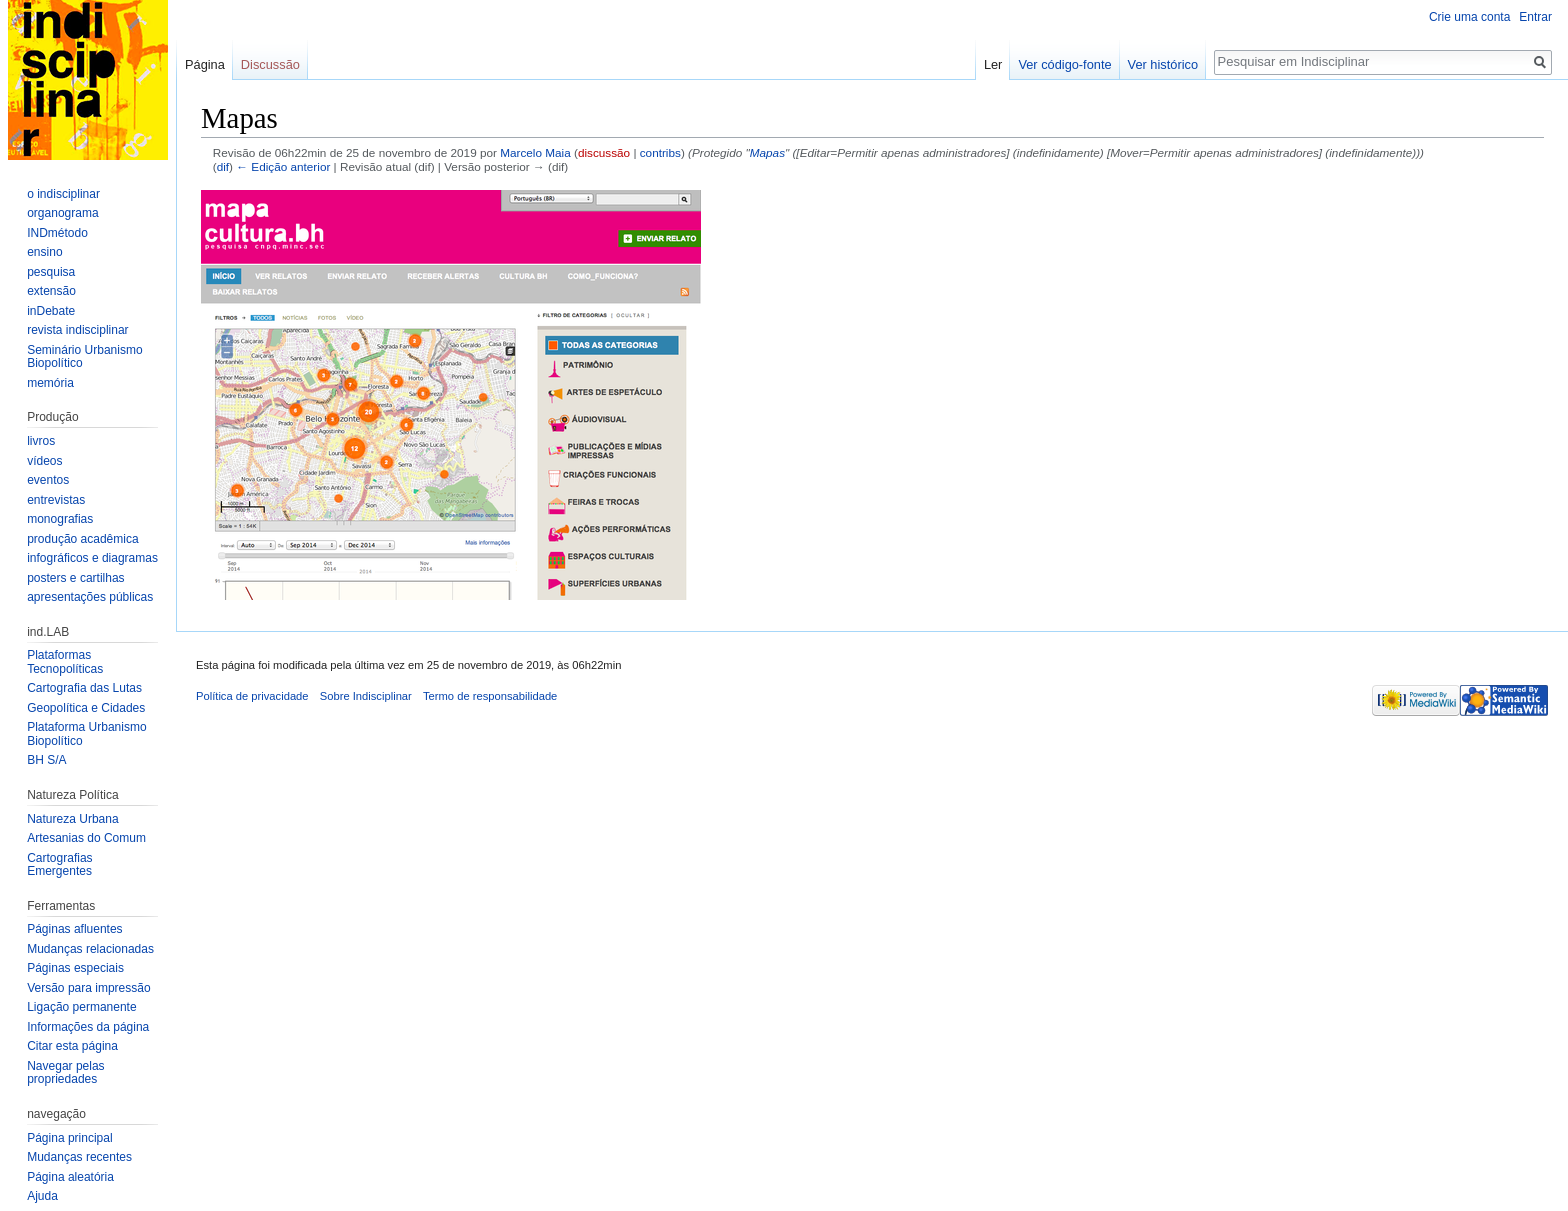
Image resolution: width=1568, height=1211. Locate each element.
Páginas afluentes (74, 929)
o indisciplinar (63, 194)
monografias (60, 519)
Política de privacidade (252, 696)
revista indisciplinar (77, 330)
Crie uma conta (1469, 17)
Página (205, 64)
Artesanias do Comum (86, 838)
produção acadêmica (82, 539)
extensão (51, 291)
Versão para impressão (88, 988)
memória (50, 383)
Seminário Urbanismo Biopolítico (84, 357)
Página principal (69, 1138)
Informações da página (88, 1027)
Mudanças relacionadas (90, 949)
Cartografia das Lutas (84, 688)
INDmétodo (57, 233)
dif (223, 166)
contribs (660, 152)
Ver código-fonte (1064, 64)
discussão (604, 152)
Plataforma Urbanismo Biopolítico (86, 734)
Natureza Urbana (72, 819)
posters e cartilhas (75, 578)
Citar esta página (72, 1046)
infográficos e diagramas (92, 558)
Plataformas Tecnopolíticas (65, 662)
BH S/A (46, 760)
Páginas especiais (75, 968)
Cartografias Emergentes (59, 865)
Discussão (270, 64)
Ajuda (42, 1196)
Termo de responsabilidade (490, 696)
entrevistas (56, 500)
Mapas (767, 152)
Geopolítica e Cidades (86, 708)
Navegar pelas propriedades (65, 1073)
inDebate (51, 311)
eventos (48, 480)
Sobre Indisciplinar (366, 696)
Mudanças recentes (79, 1157)
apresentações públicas (90, 597)
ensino (44, 252)
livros (41, 441)
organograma (62, 213)
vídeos (44, 461)
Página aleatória (70, 1177)
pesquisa (51, 272)
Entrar (1535, 17)
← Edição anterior (283, 166)
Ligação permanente (81, 1007)
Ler (993, 64)
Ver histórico (1163, 64)
